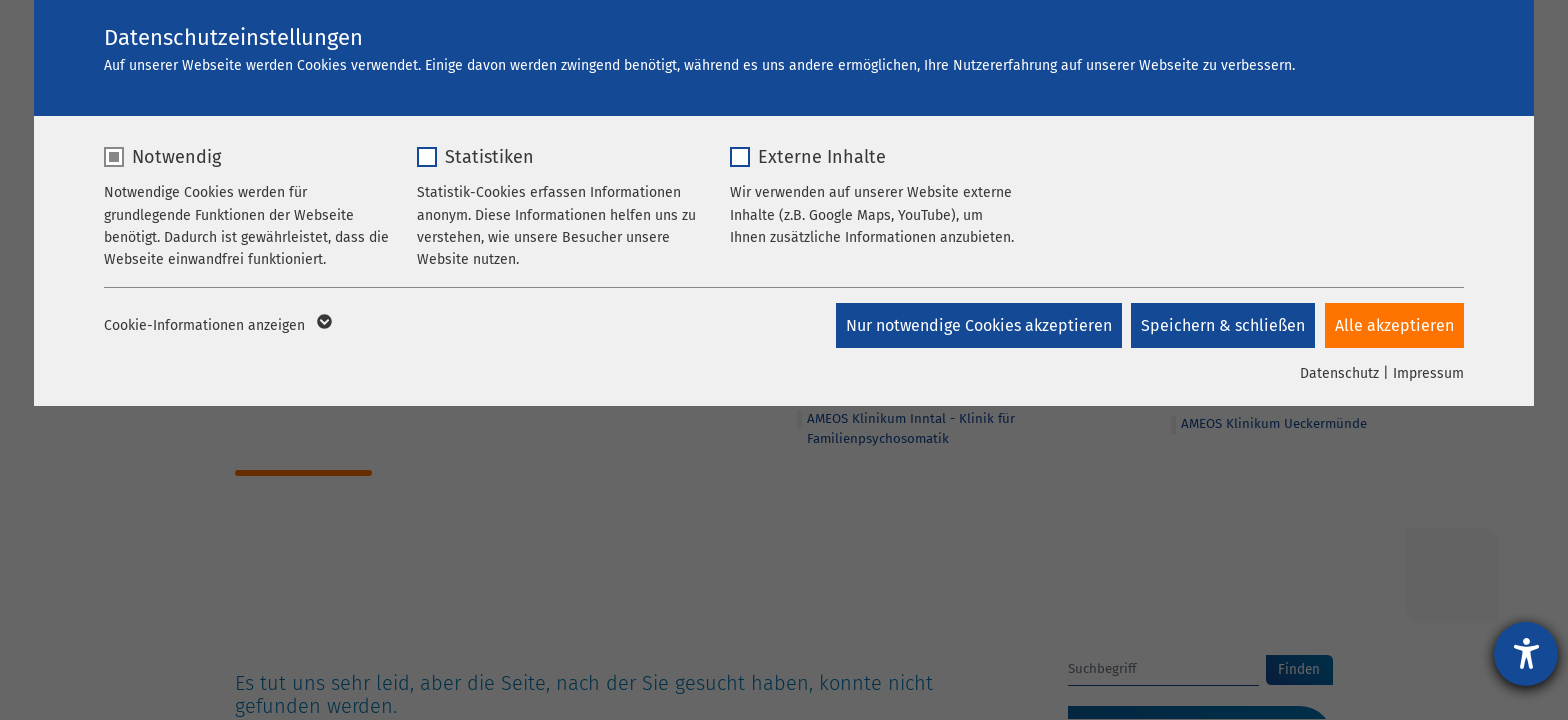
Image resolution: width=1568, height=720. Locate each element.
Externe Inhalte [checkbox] (822, 157)
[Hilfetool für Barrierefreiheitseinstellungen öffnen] (1526, 654)
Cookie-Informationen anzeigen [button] (216, 326)
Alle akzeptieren (1394, 325)
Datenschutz (1339, 373)
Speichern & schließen (1223, 325)
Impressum (1428, 373)
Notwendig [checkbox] (176, 157)
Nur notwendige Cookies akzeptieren (978, 325)
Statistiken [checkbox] (489, 157)
